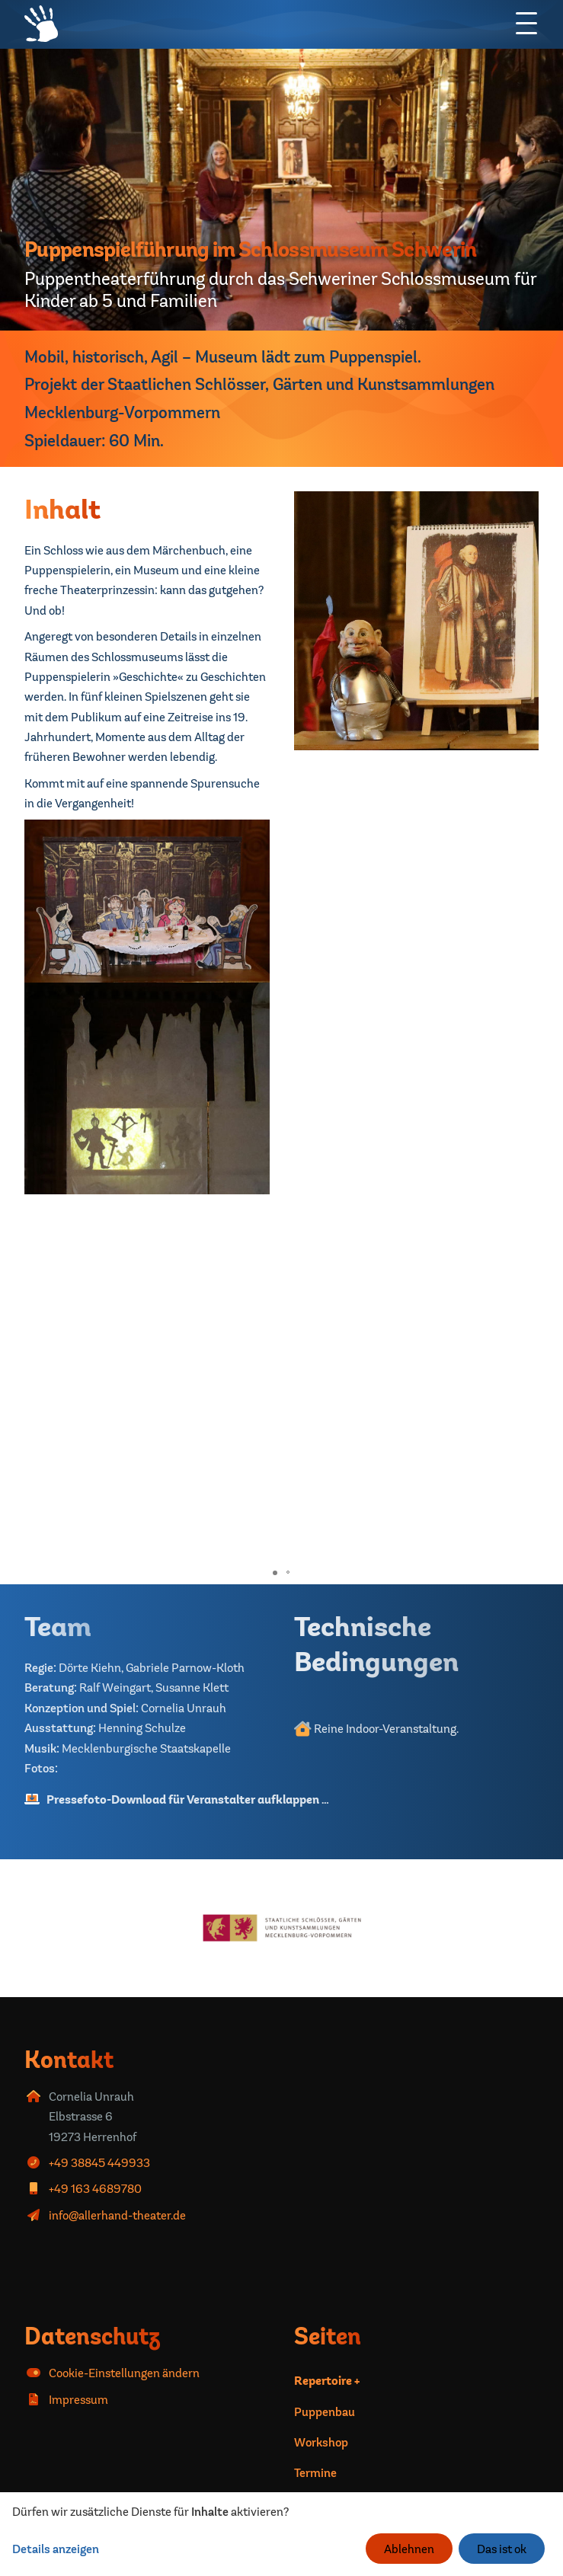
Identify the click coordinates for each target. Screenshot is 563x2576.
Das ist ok (501, 2548)
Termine (315, 2472)
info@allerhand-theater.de (117, 2215)
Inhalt (62, 508)
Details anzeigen (55, 2548)
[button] (525, 1232)
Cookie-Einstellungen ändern (124, 2372)
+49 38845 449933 (99, 2162)
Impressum (78, 2399)
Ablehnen (409, 2548)
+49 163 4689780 (95, 2188)
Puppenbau (324, 2411)
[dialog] (281, 2534)
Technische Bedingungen (376, 1643)
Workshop (321, 2442)
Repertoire (323, 2381)
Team (57, 1625)
